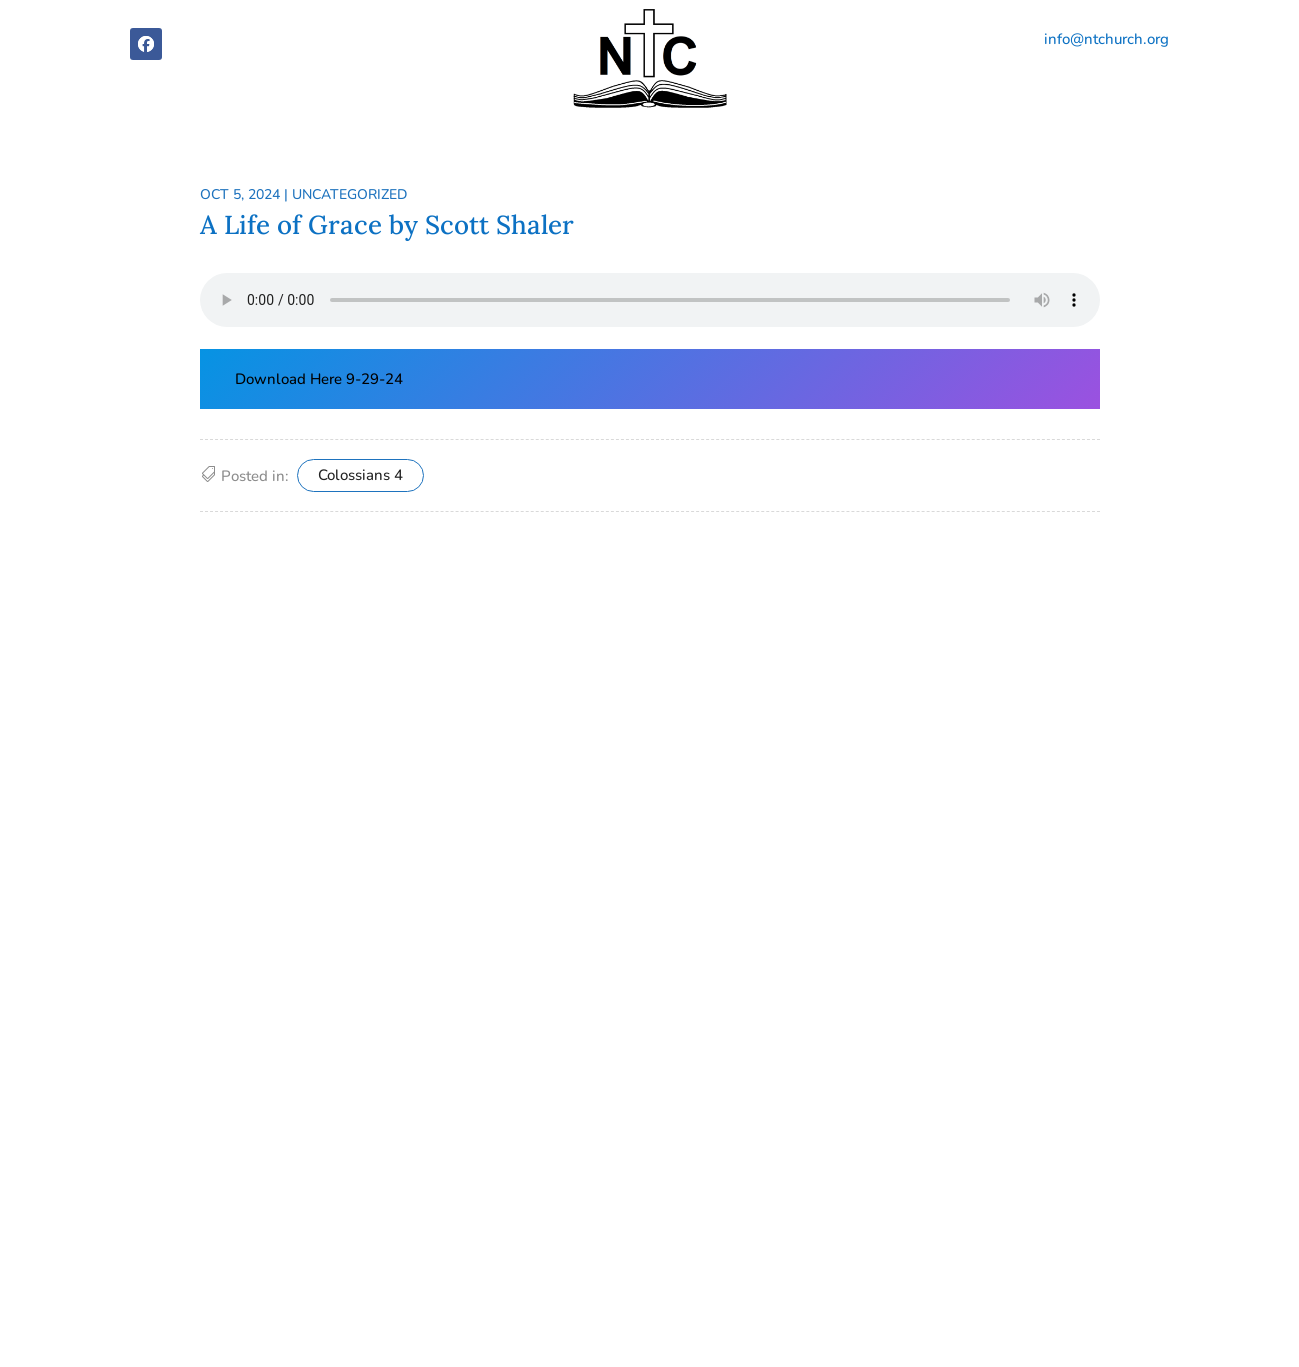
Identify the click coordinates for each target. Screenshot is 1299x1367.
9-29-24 (374, 379)
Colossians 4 (360, 475)
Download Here (290, 379)
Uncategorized (349, 194)
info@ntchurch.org (1106, 39)
